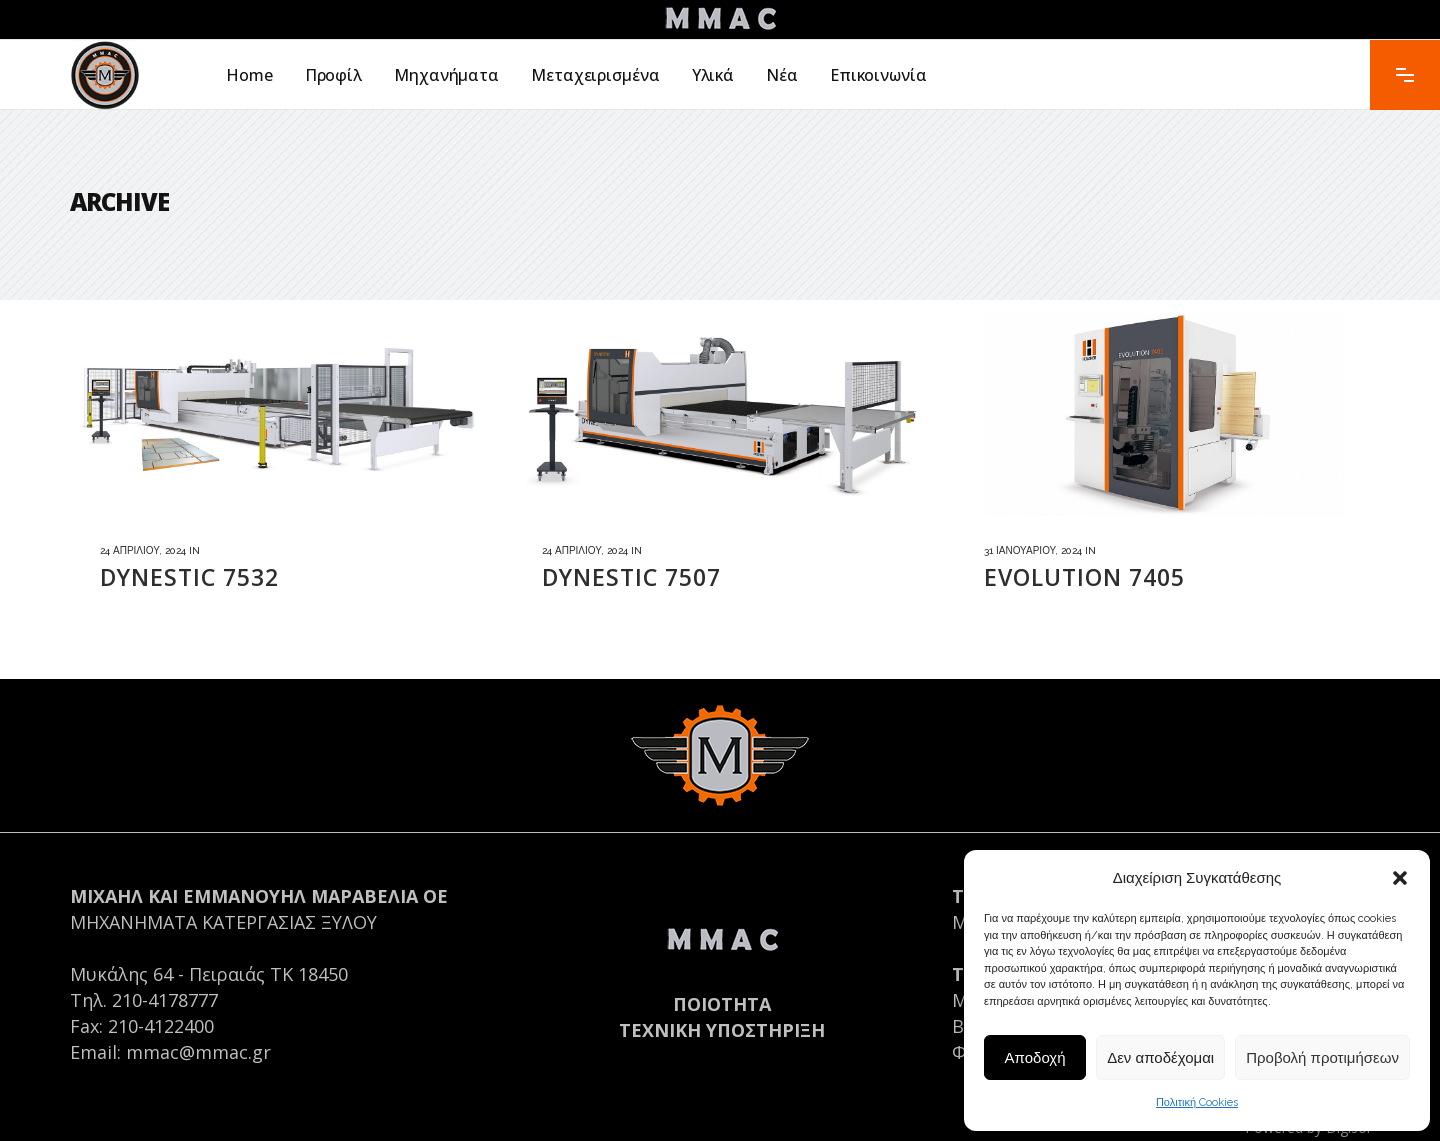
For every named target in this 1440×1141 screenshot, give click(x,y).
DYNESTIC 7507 (631, 577)
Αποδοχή (1035, 1057)
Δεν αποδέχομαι (1160, 1057)
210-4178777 (165, 1000)
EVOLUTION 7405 (1084, 577)
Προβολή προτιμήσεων (1322, 1057)
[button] (1400, 878)
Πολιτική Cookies (1197, 1102)
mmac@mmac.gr (198, 1052)
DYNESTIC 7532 (189, 577)
